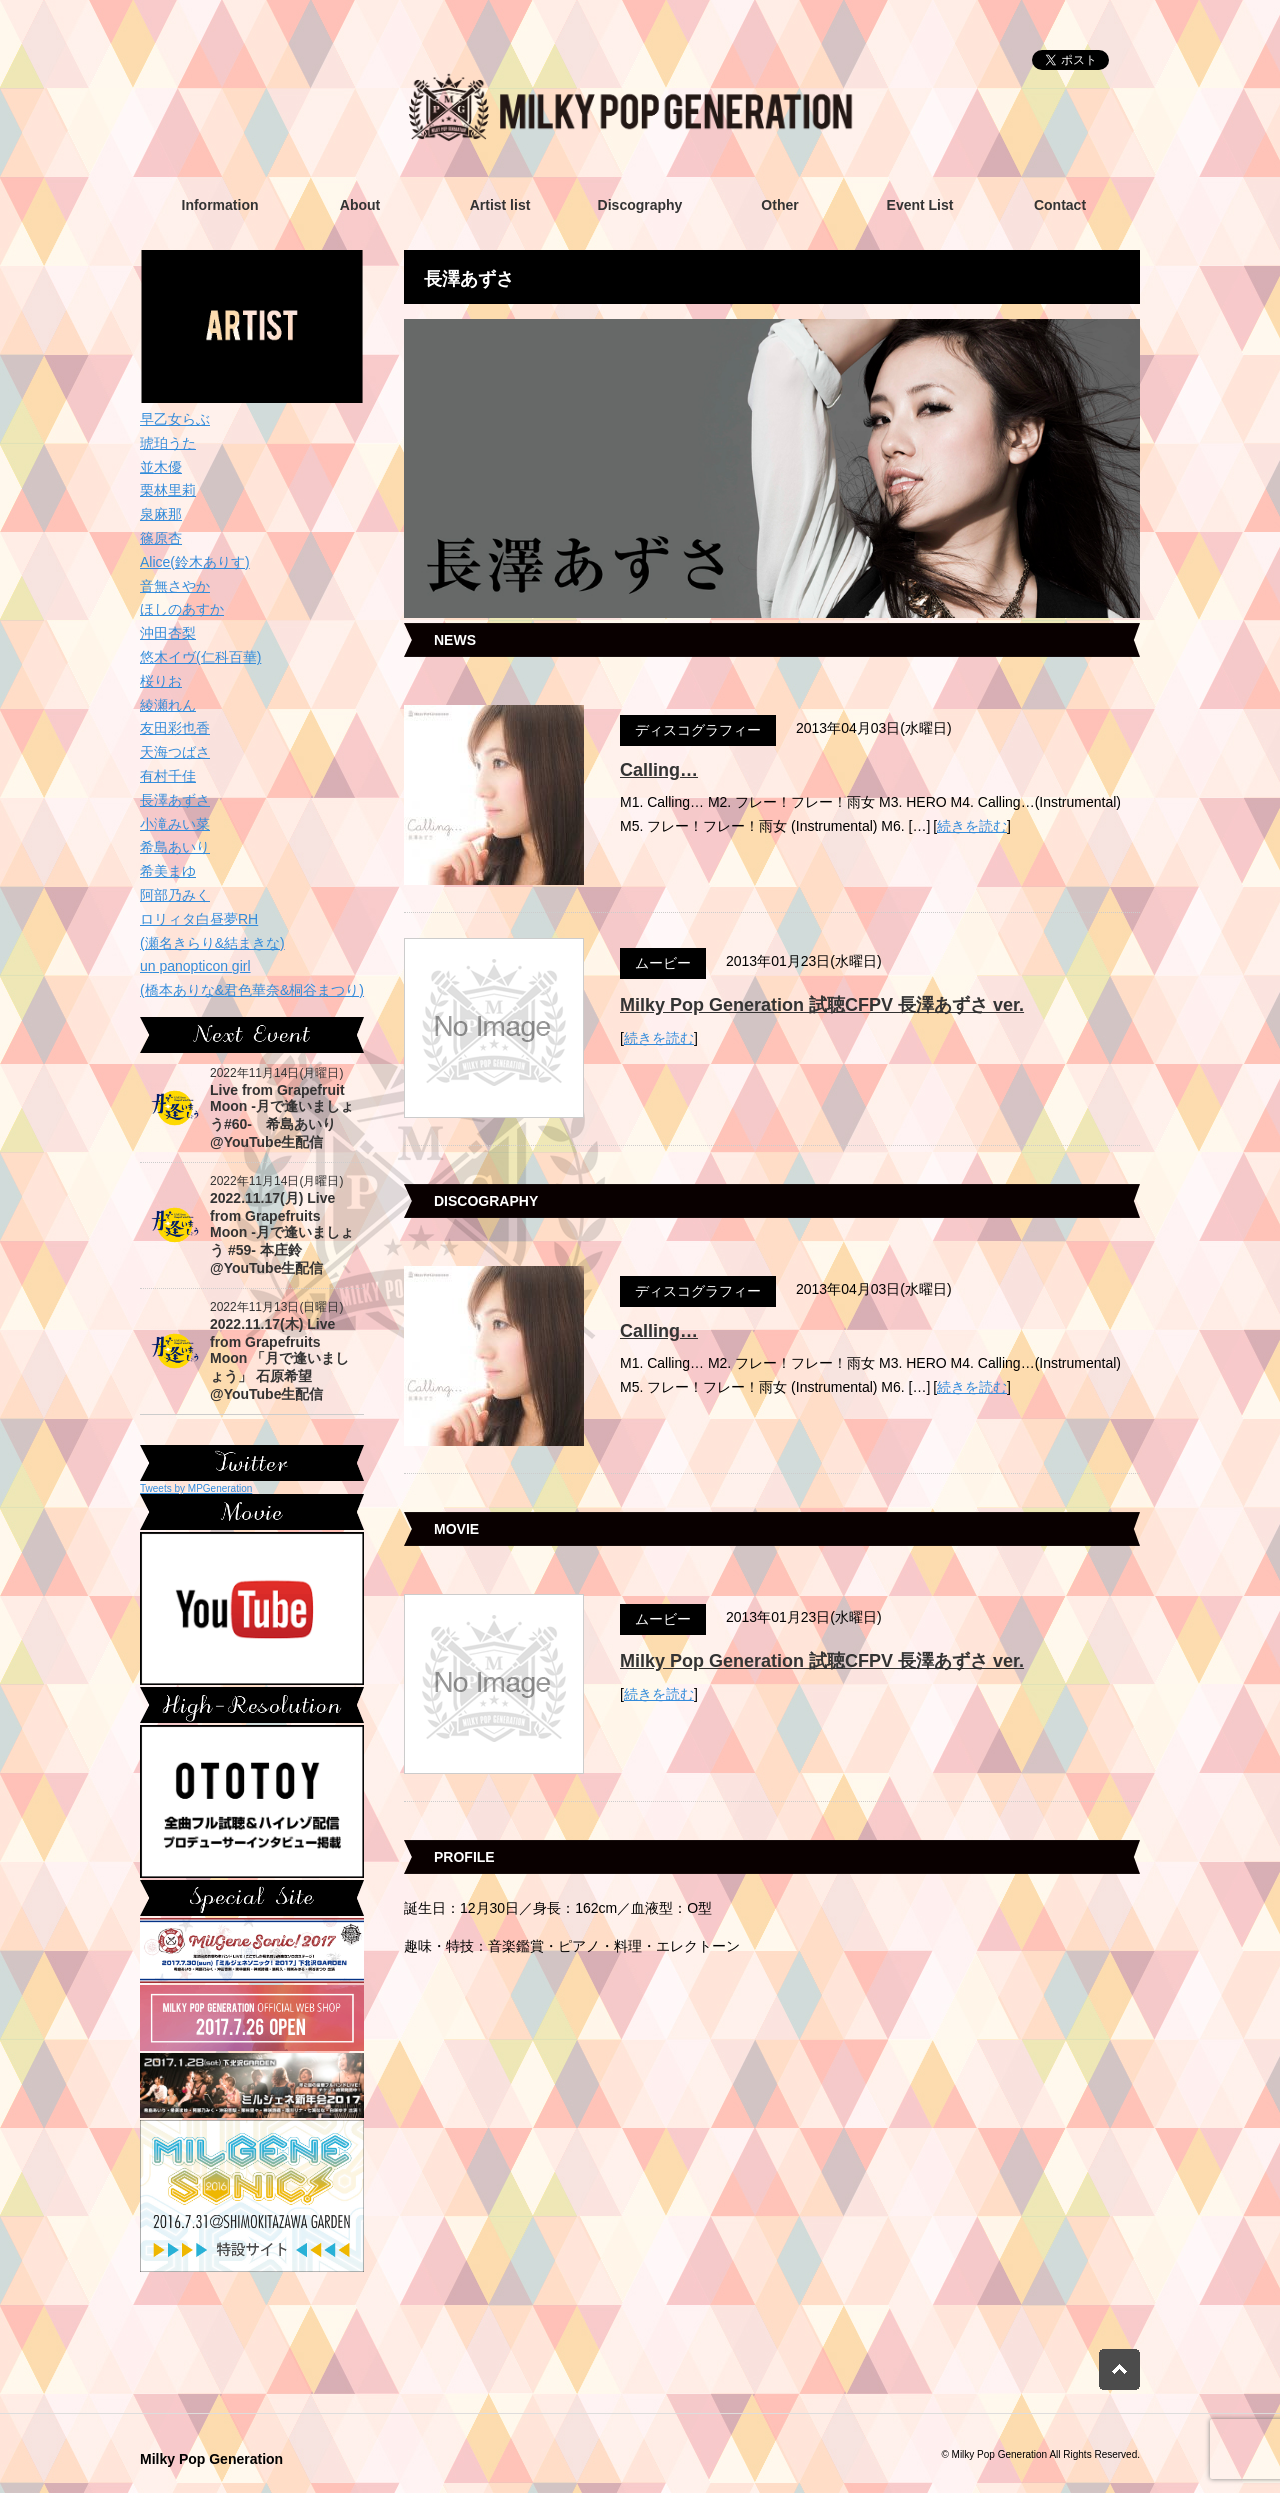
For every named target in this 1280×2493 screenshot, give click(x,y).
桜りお (161, 681)
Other (779, 205)
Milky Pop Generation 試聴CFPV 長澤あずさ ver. (822, 1005)
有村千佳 (168, 776)
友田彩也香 (175, 728)
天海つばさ (175, 752)
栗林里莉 (168, 490)
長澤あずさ (175, 800)
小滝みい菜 (175, 824)
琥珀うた (168, 443)
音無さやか (175, 586)
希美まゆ (168, 871)
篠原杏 (161, 538)
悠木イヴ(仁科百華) (200, 657)
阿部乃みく (175, 895)
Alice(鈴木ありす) (195, 562)
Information (220, 205)
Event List (920, 205)
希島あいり (175, 847)
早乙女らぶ (175, 419)
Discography (640, 205)
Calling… (659, 770)
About (360, 205)
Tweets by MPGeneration (196, 1488)
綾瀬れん (168, 705)
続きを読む (972, 826)
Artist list (500, 205)
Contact (1060, 205)
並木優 (161, 467)
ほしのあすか (182, 609)
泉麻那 (161, 514)
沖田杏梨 (168, 633)
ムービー (663, 963)
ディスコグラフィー (698, 730)
